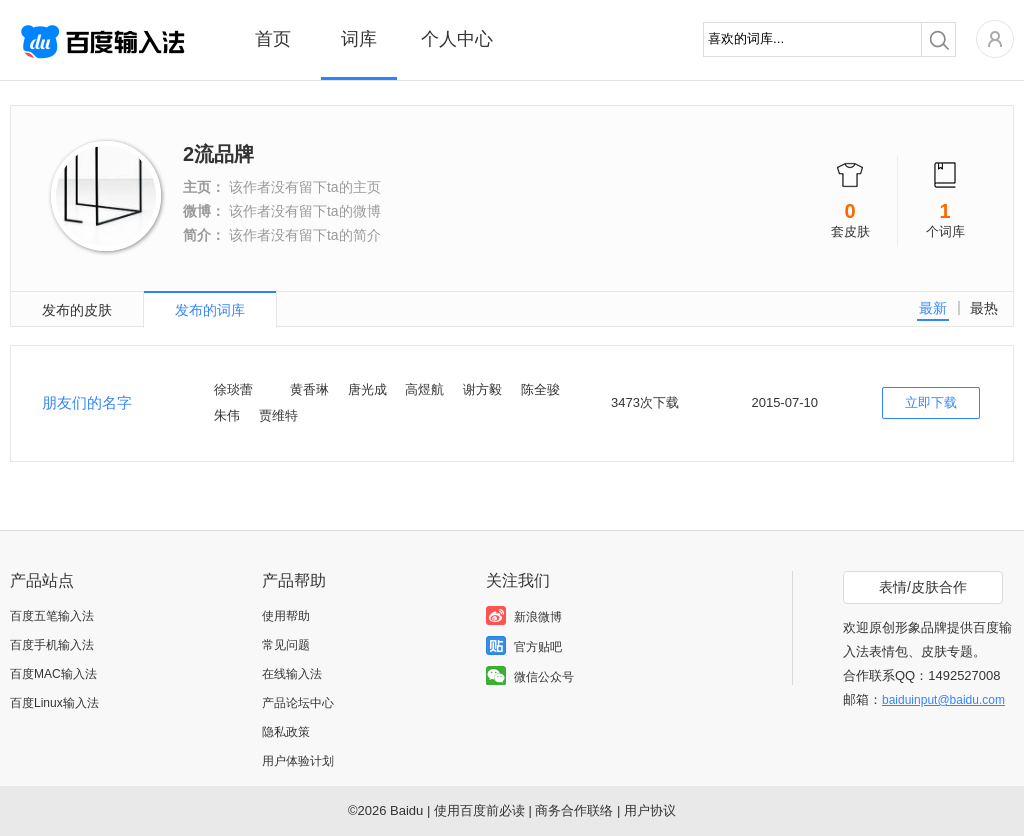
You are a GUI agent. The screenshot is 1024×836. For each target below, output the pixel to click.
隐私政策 (286, 732)
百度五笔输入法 (52, 616)
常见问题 (286, 645)
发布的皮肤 (77, 310)
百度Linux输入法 (54, 703)
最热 (984, 308)
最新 (933, 308)
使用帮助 (286, 616)
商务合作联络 (574, 810)
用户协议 (650, 810)
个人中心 (457, 39)
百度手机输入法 (52, 645)
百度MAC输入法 (53, 674)
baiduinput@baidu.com (943, 700)
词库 (359, 39)
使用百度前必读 (479, 810)
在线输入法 (292, 674)
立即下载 (931, 402)
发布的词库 (210, 310)
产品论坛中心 (298, 703)
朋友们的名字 (87, 402)
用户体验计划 (298, 761)
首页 (273, 39)
